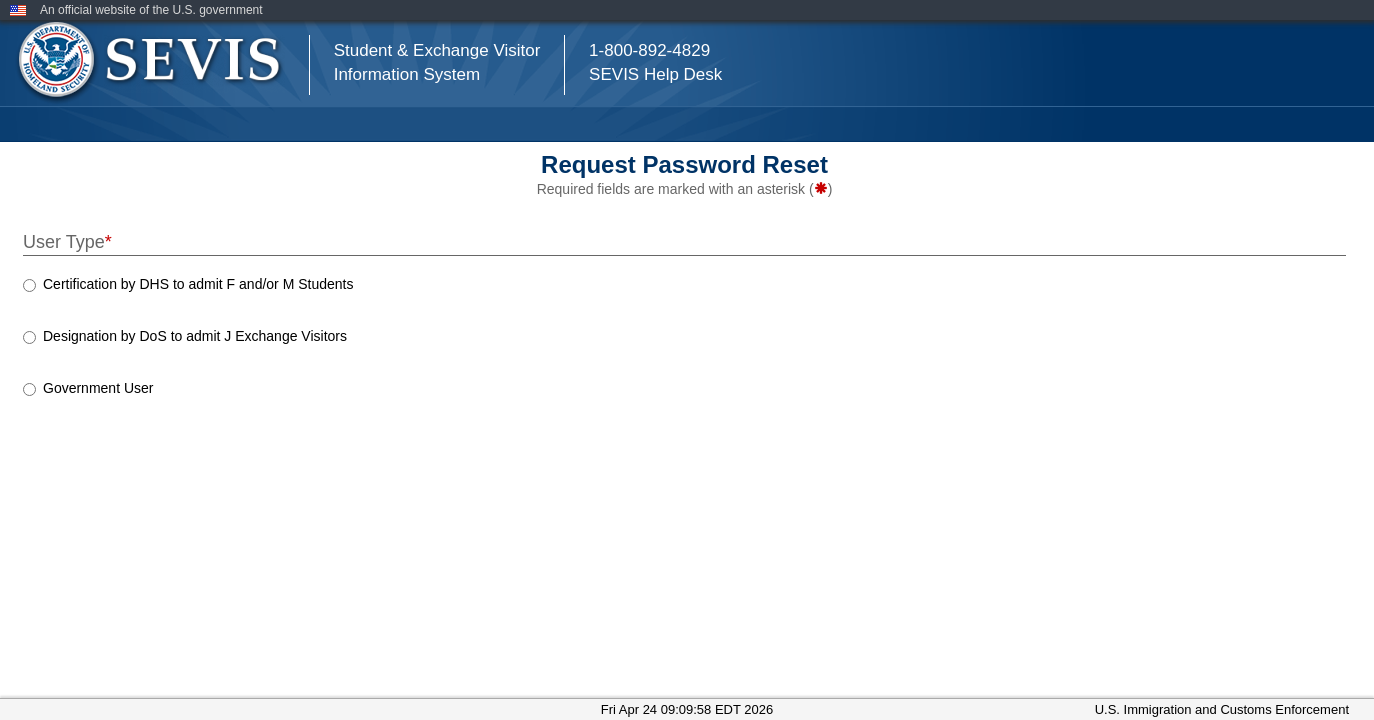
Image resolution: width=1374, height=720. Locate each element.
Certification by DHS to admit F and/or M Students (198, 284)
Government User (98, 388)
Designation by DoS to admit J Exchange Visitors (195, 336)
